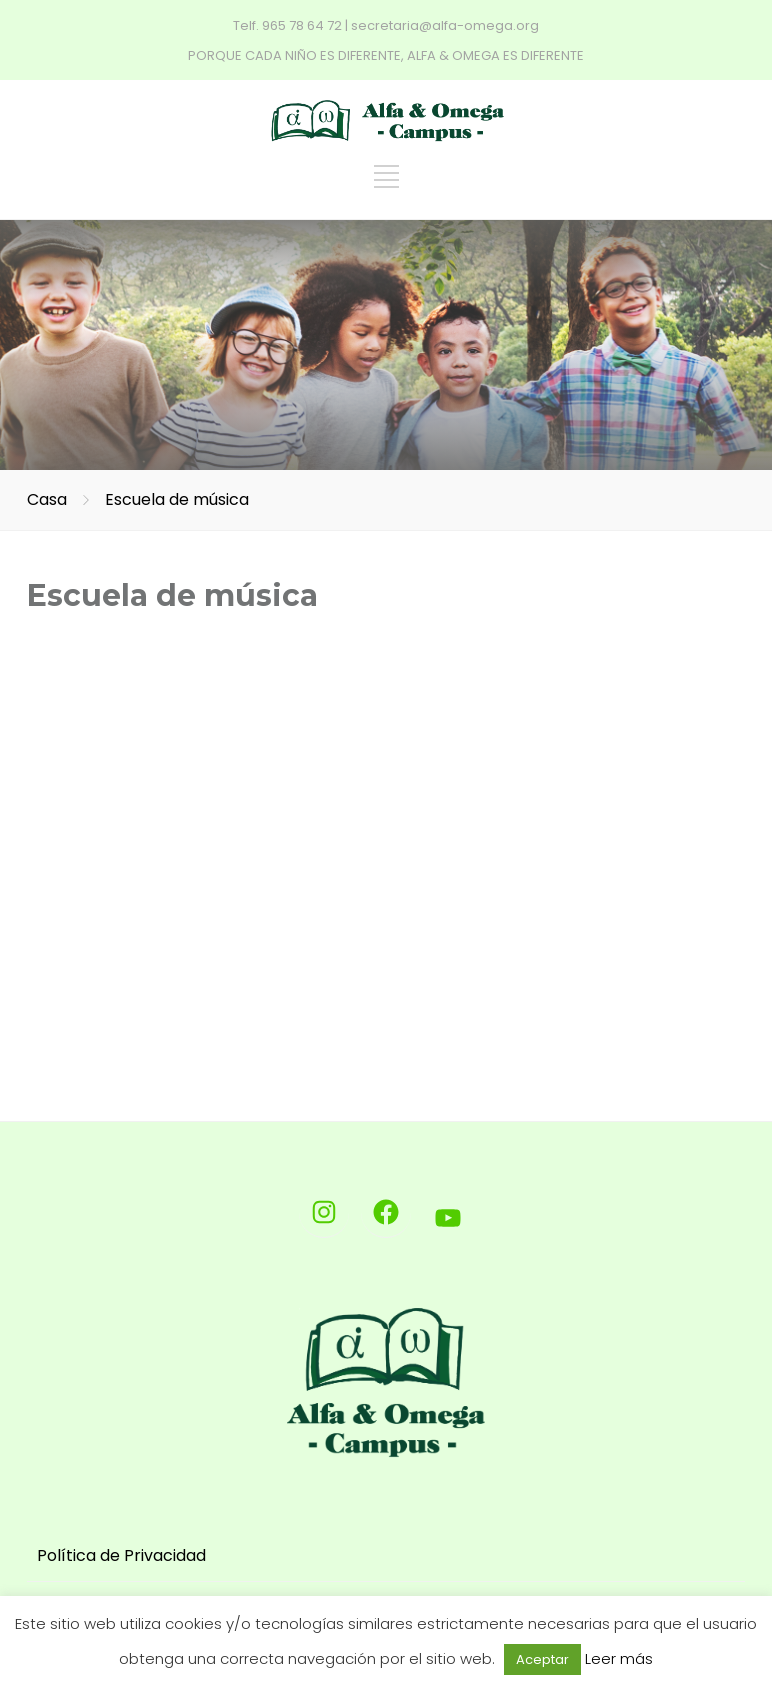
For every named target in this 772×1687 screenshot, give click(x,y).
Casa (47, 499)
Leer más (619, 1658)
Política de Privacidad (121, 1555)
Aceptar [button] (542, 1659)
